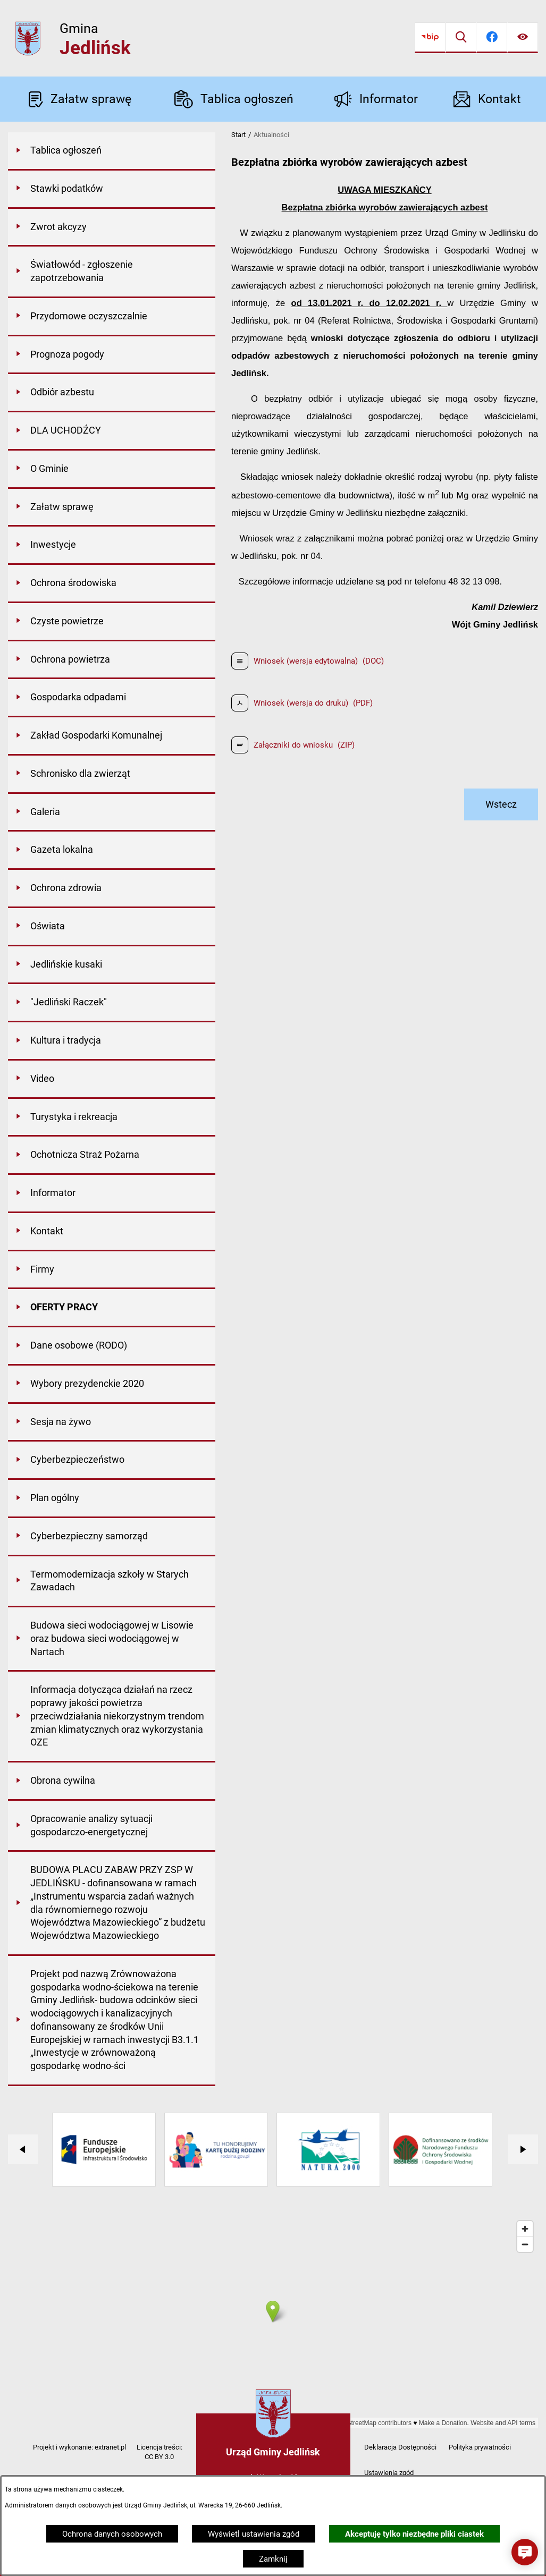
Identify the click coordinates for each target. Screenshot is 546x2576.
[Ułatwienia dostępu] (522, 37)
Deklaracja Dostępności (400, 2447)
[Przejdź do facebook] (491, 37)
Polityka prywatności (480, 2447)
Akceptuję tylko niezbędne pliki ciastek (414, 2534)
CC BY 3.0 (159, 2457)
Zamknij (273, 2559)
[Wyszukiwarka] (461, 37)
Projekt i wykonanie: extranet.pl (79, 2447)
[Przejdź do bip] (430, 37)
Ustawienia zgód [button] (389, 2473)
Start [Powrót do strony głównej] (238, 135)
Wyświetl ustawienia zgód (253, 2534)
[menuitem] (111, 151)
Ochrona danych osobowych (112, 2534)
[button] (524, 2552)
